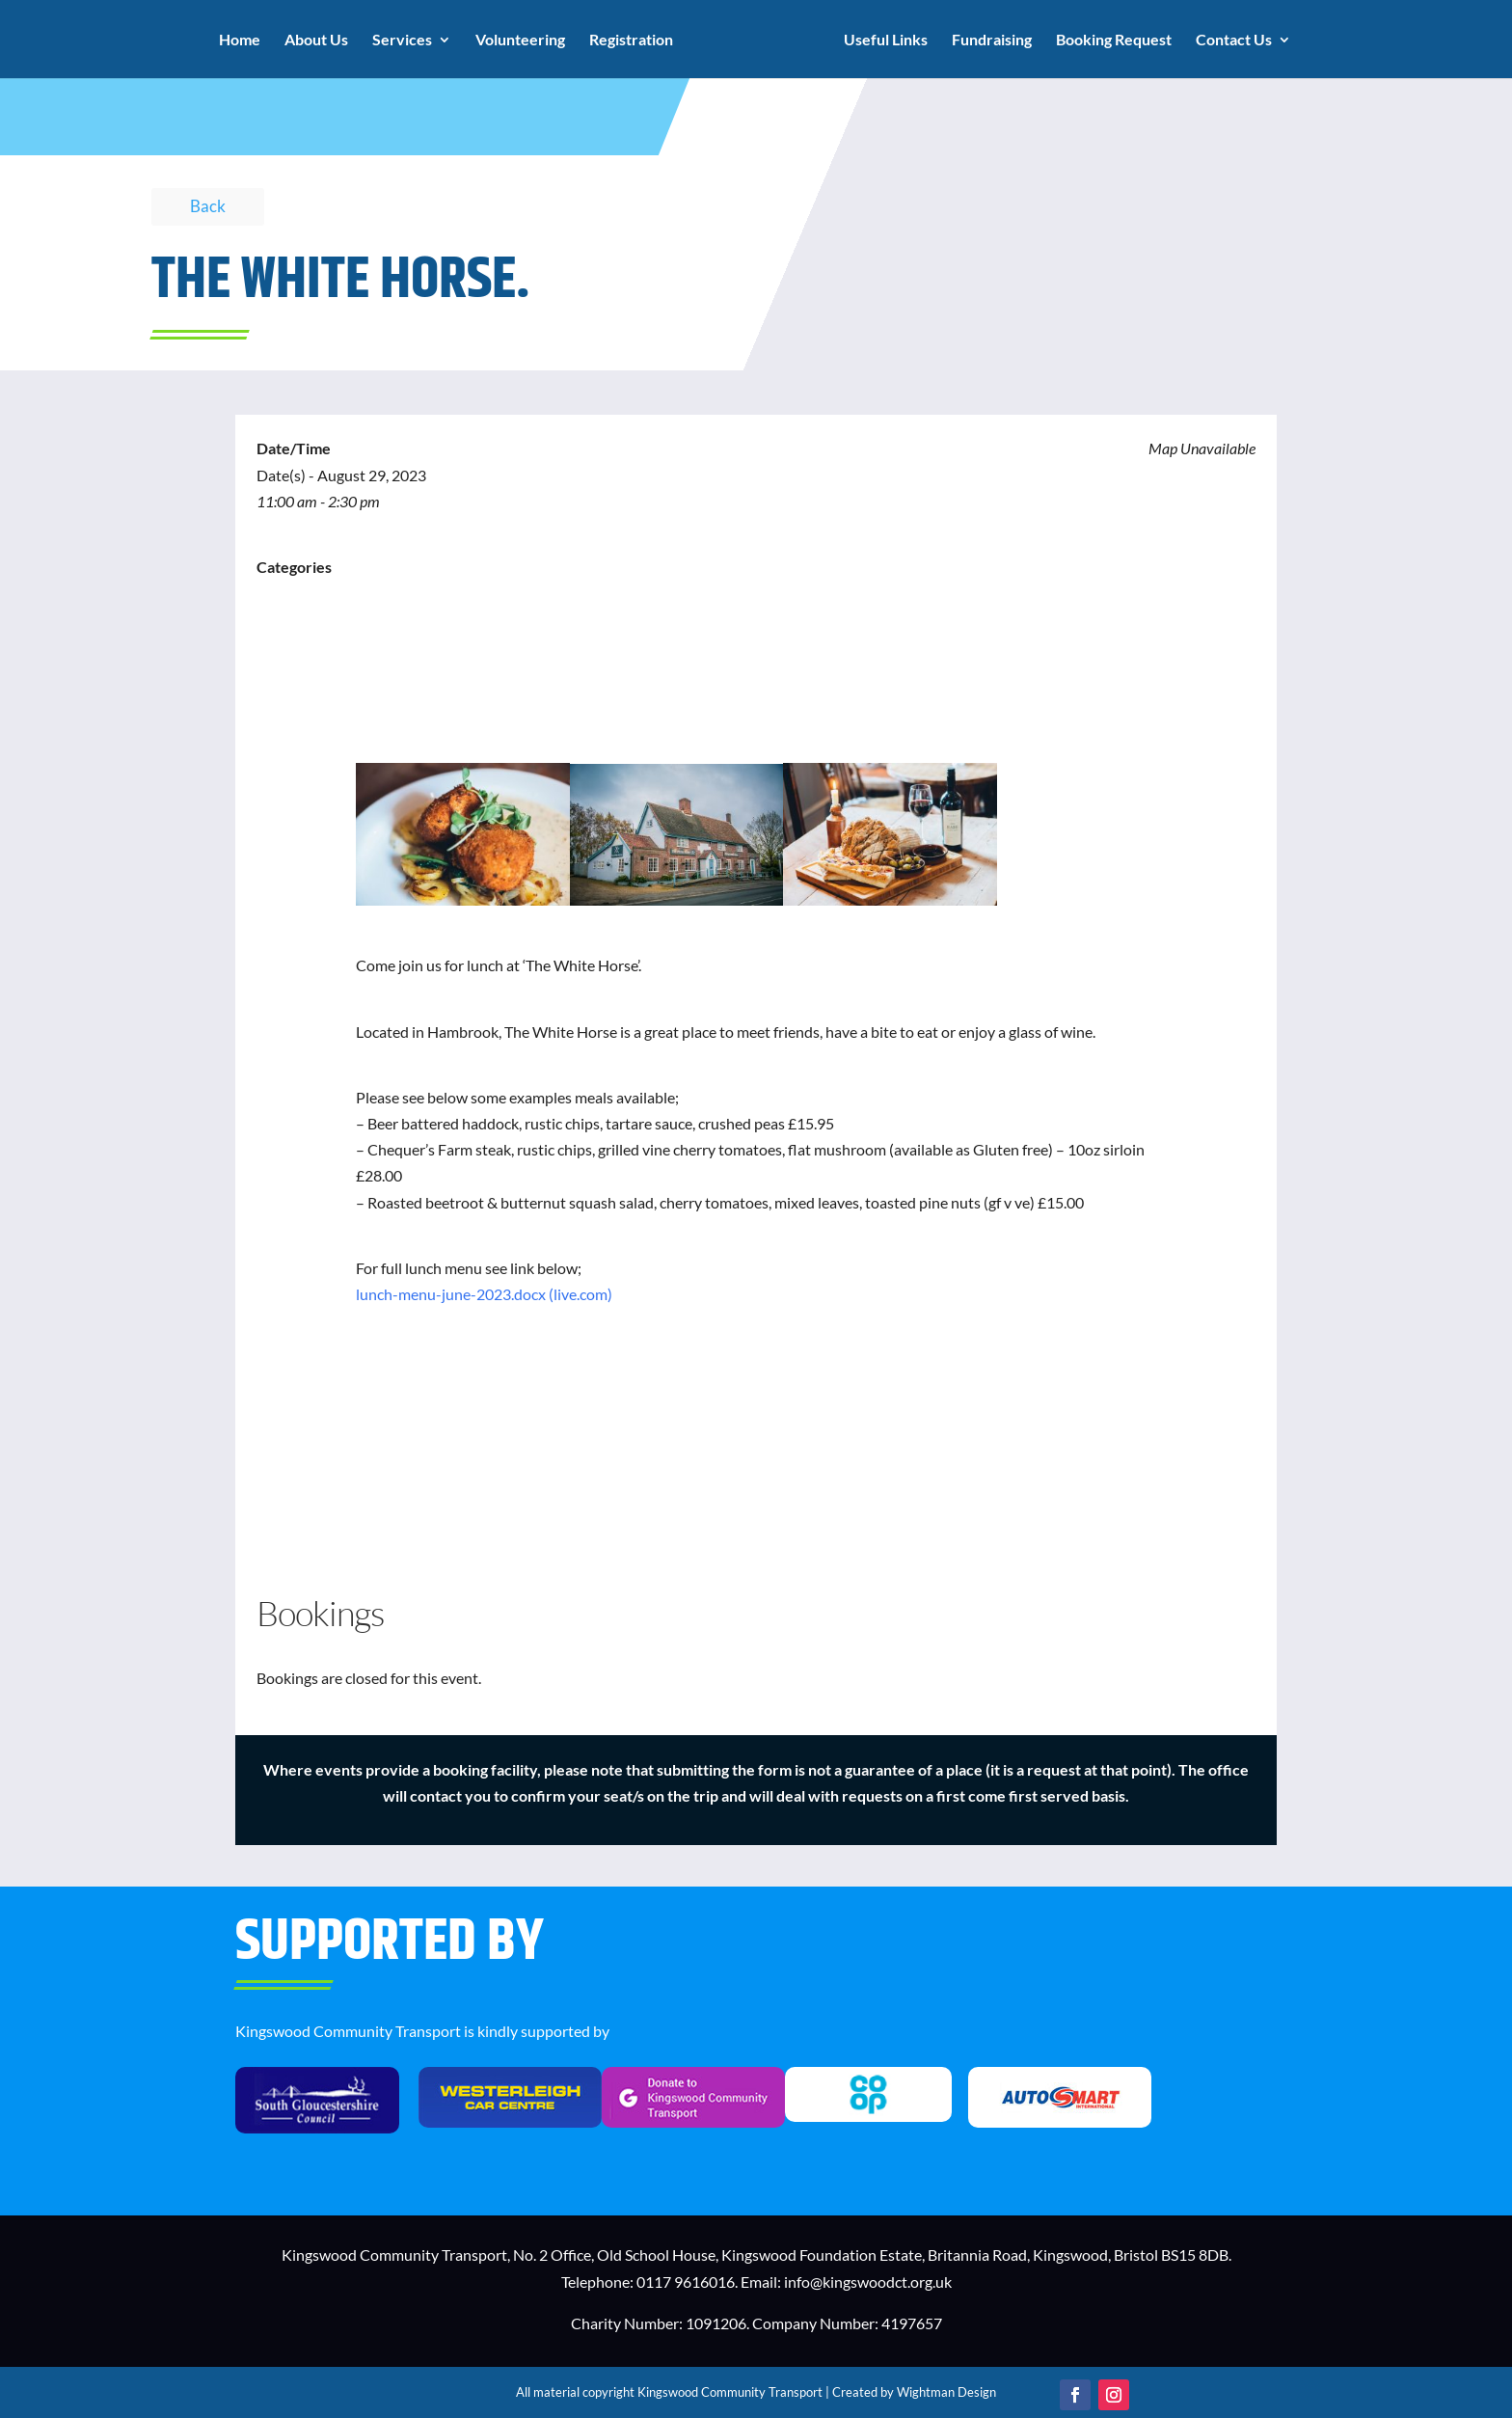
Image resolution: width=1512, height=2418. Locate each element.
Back (208, 206)
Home (242, 40)
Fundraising (989, 40)
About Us (319, 40)
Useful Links (883, 40)
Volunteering (523, 40)
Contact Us (1231, 40)
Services (405, 40)
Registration (634, 40)
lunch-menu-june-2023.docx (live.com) (484, 1294)
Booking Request (1111, 40)
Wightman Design (946, 2392)
